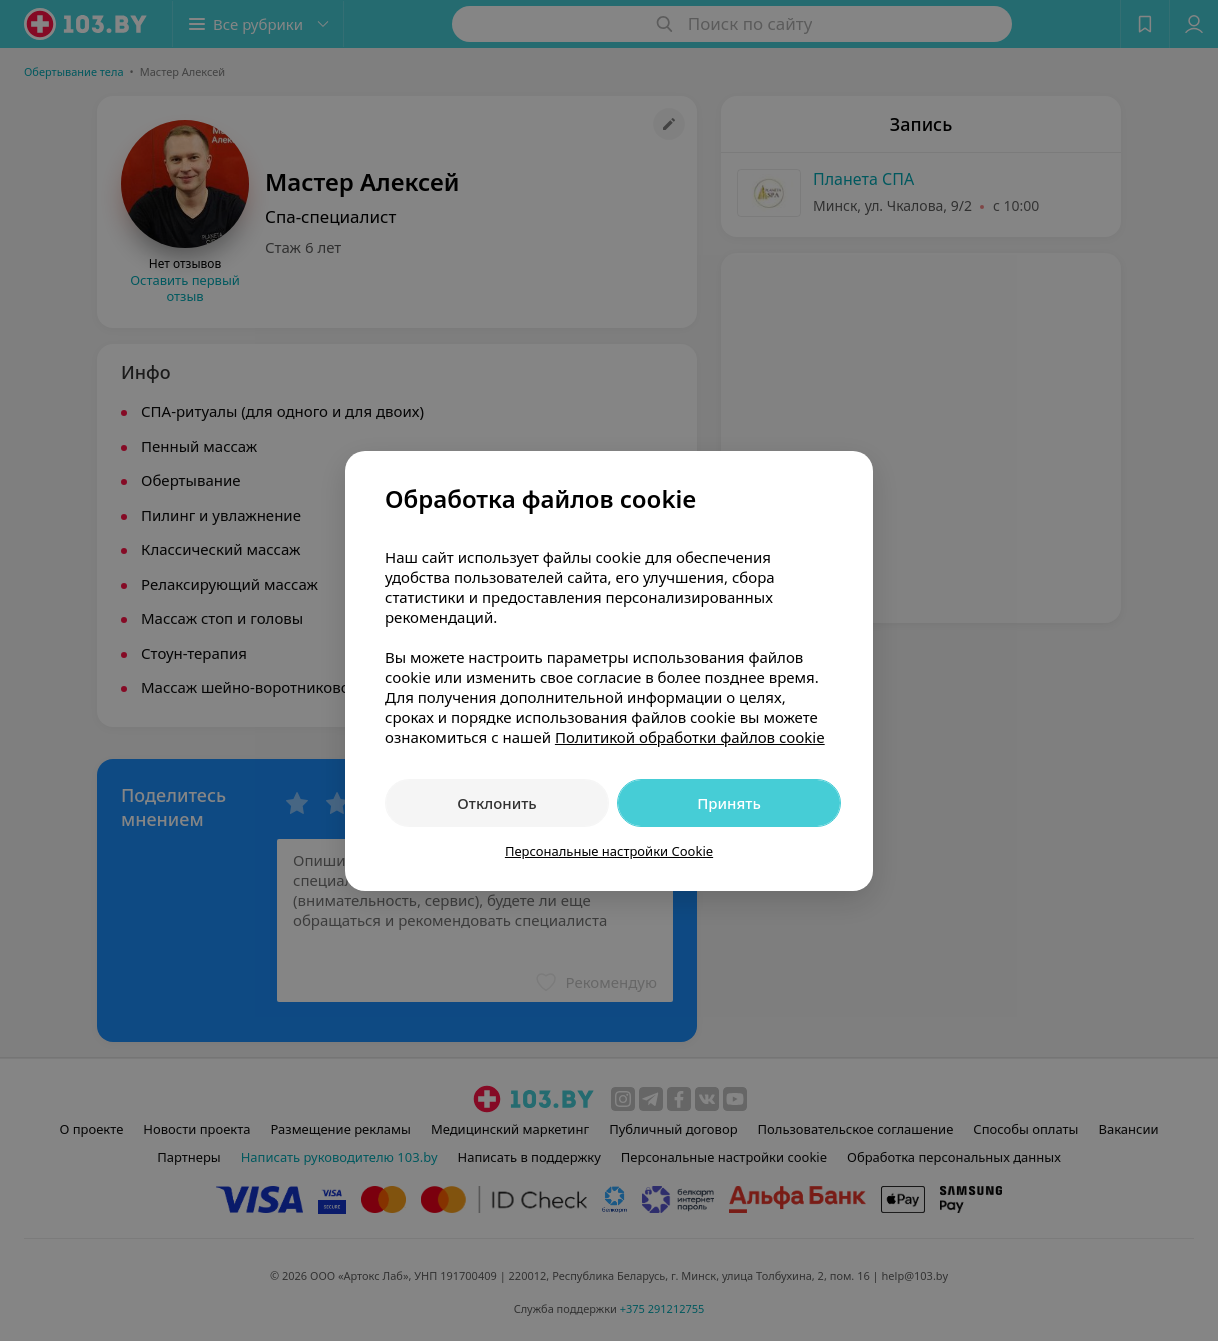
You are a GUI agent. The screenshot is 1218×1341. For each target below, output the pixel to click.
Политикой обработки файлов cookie (690, 737)
